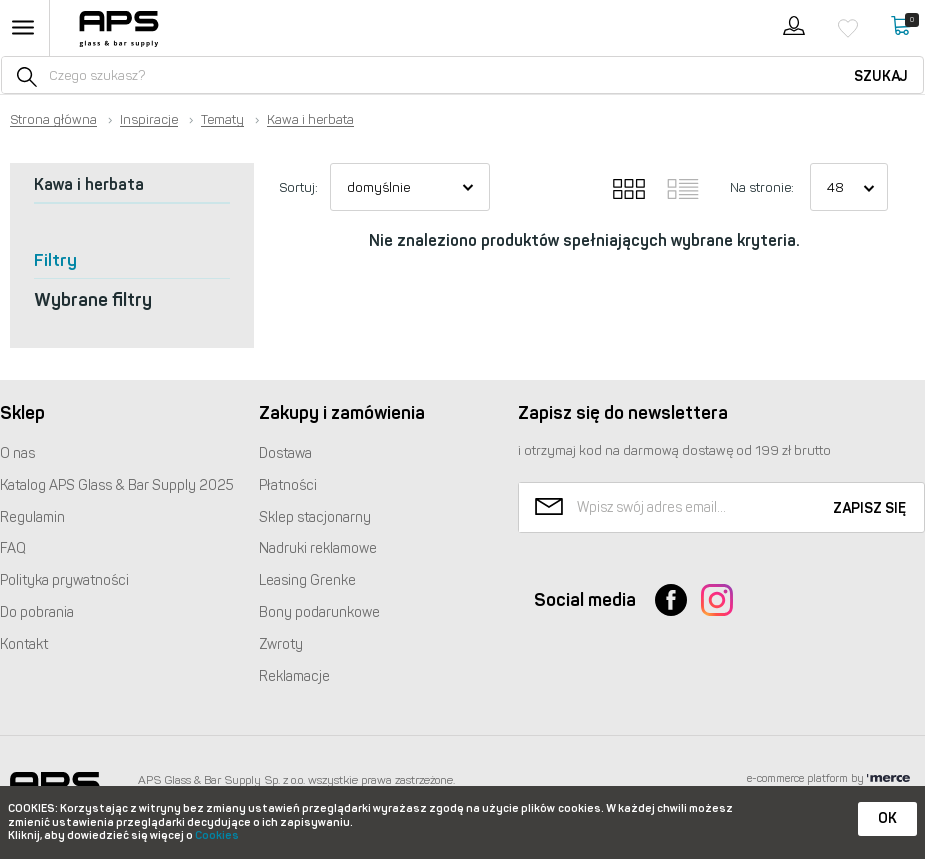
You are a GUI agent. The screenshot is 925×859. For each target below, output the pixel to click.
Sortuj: (298, 187)
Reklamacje (294, 676)
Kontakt (24, 644)
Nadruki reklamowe (318, 548)
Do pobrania (37, 612)
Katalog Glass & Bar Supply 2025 (117, 485)
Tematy (222, 120)
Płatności (288, 485)
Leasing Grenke (307, 580)
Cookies (217, 835)
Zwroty (281, 644)
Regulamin (32, 517)
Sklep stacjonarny (315, 517)
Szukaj (881, 76)
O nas (17, 453)
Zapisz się (869, 508)
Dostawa (285, 453)
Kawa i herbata (310, 120)
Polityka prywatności (64, 580)
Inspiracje (149, 120)
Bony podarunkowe (319, 612)
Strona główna (53, 120)
